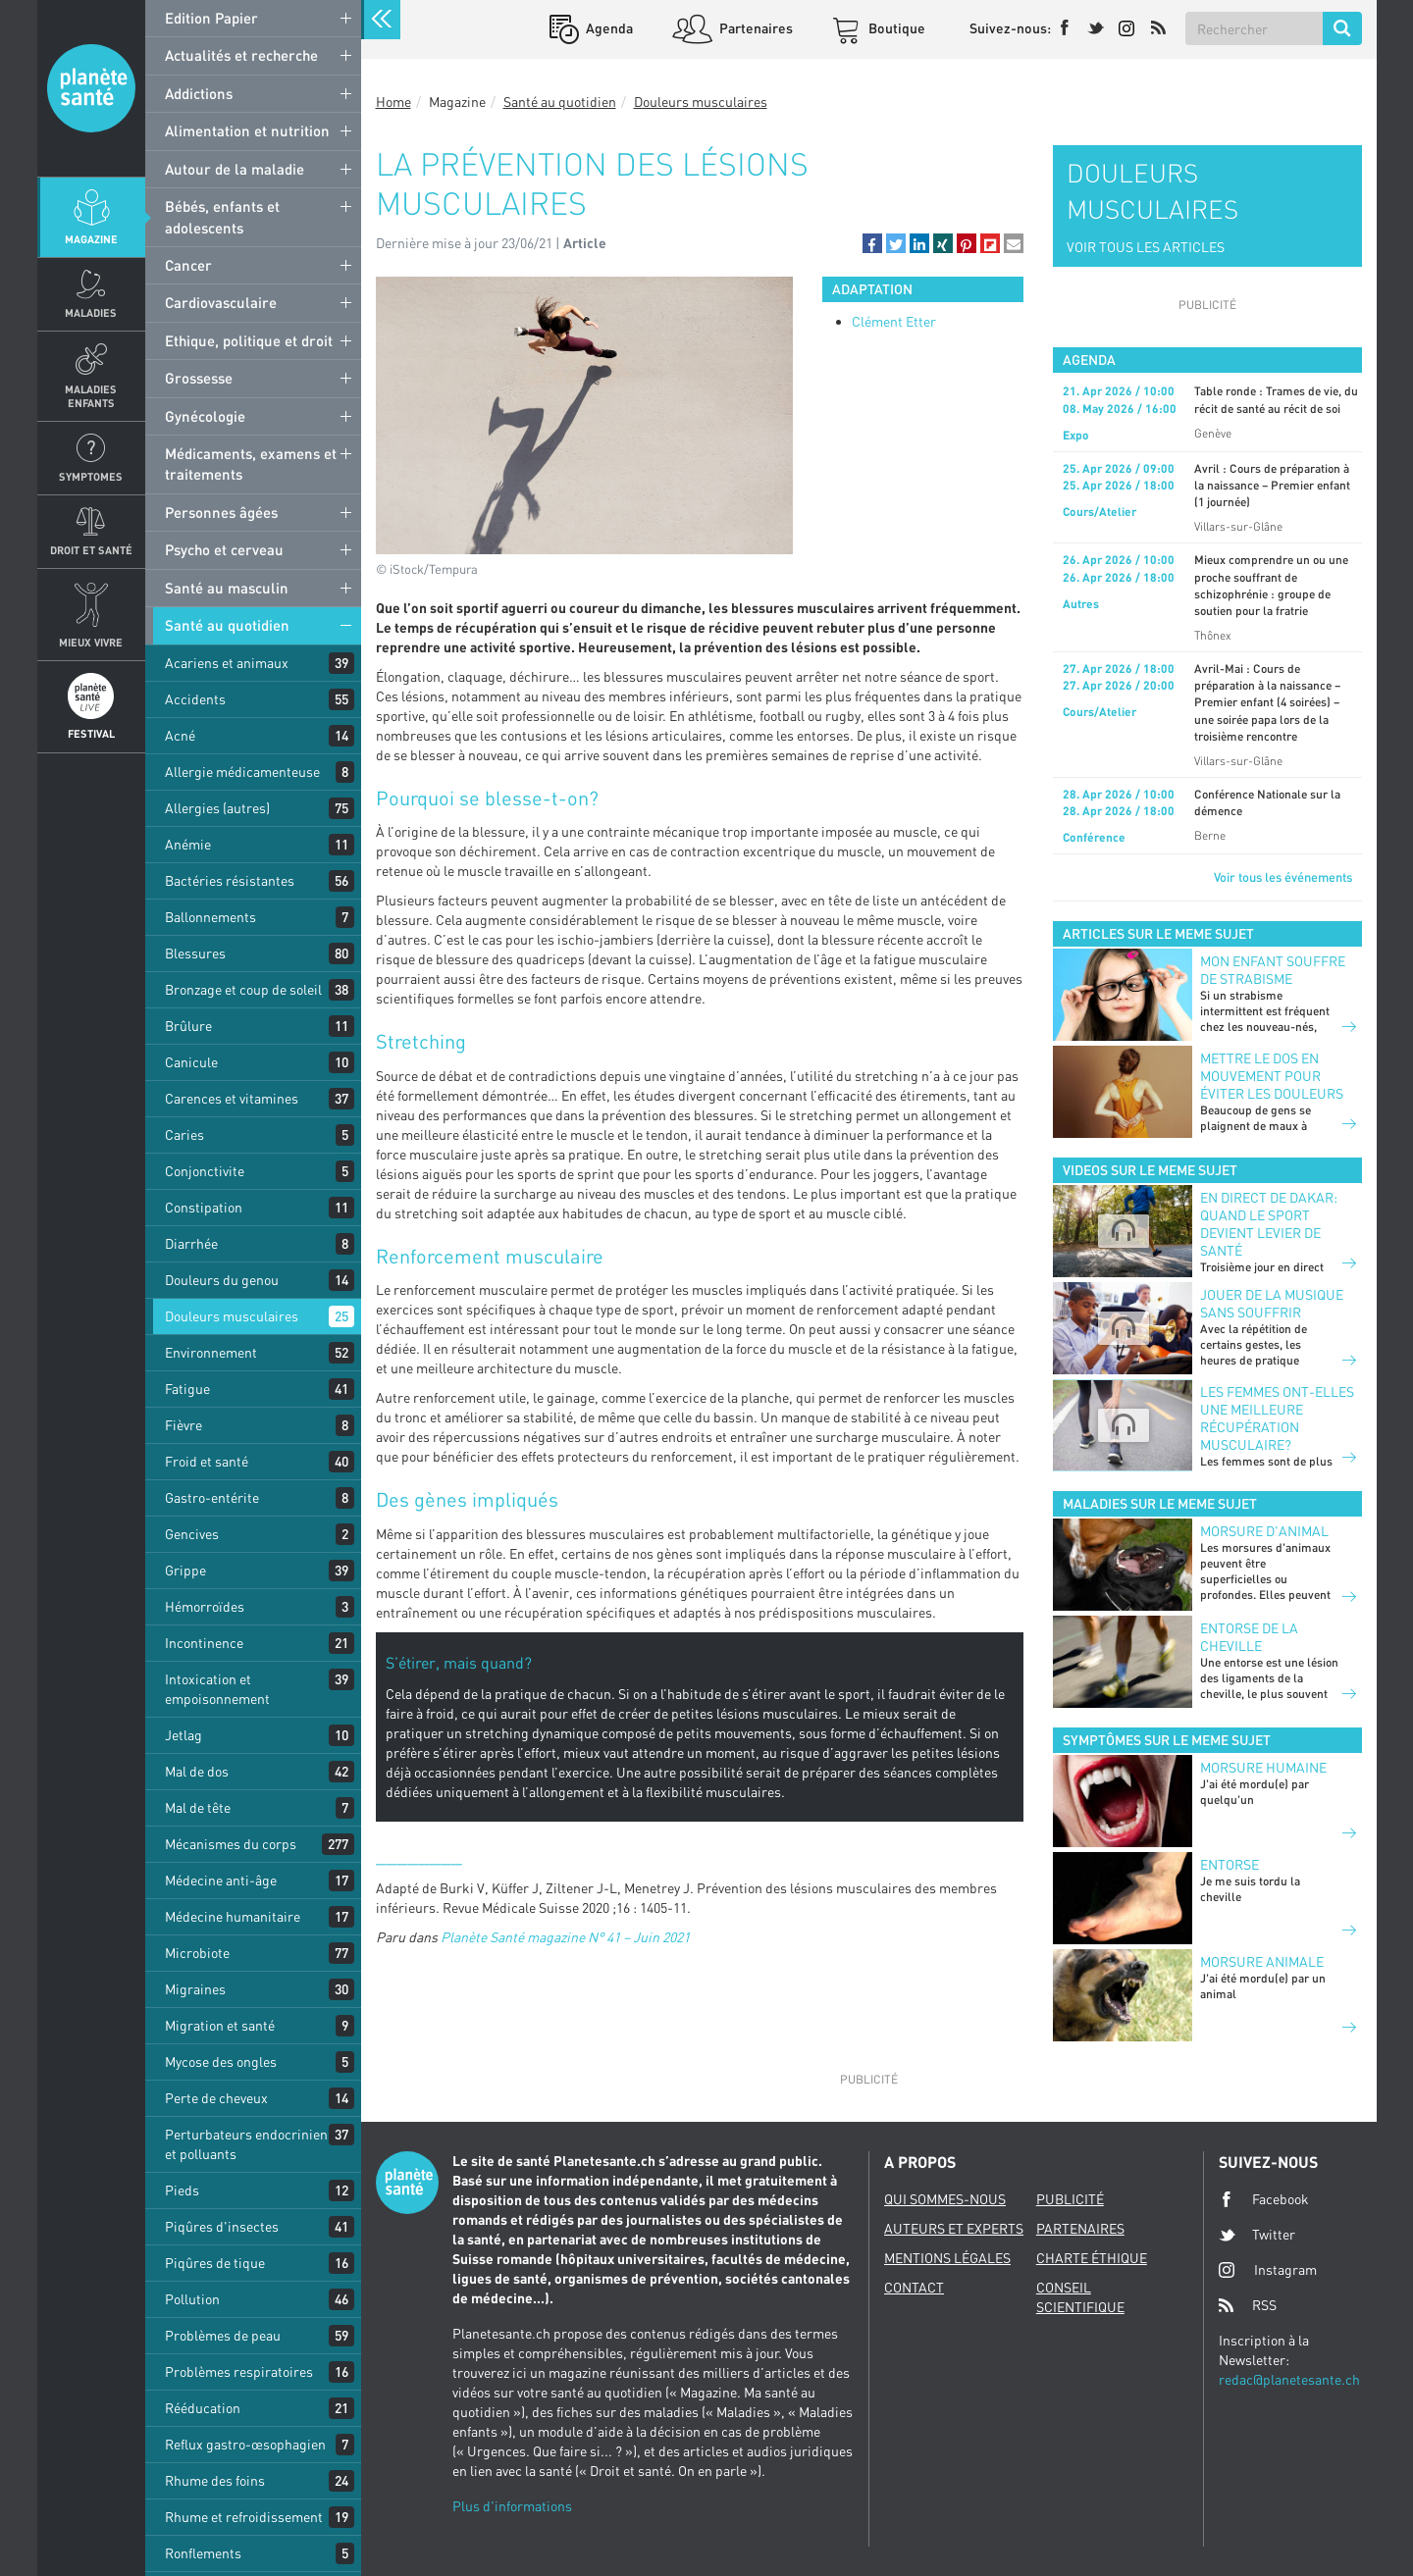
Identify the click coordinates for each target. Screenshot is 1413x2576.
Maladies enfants (91, 395)
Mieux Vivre (91, 642)
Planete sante (91, 88)
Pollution (192, 2299)
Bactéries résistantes (229, 880)
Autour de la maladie (234, 169)
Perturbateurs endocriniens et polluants (250, 2144)
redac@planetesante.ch (1289, 2379)
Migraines (195, 1989)
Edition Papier (211, 17)
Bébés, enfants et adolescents (222, 216)
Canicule (191, 1062)
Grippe (185, 1570)
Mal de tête (198, 1807)
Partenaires (754, 28)
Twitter (1257, 2234)
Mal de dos (197, 1771)
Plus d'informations (512, 2506)
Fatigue (187, 1388)
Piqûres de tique (215, 2262)
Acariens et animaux (226, 662)
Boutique (895, 28)
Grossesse (199, 377)
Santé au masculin (226, 587)
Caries (184, 1134)
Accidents (195, 699)
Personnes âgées (221, 512)
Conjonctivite (204, 1170)
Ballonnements (210, 916)
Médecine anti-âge (221, 1880)
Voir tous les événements (1283, 877)
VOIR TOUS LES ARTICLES (1146, 246)
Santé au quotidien (227, 625)
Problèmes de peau (223, 2335)
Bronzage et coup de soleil (243, 989)
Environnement (211, 1352)
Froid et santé (206, 1461)
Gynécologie (205, 416)
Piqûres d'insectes (222, 2226)
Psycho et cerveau (224, 549)
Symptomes (91, 476)
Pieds (182, 2190)
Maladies (91, 312)
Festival (91, 733)
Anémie (188, 844)
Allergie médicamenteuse (242, 771)
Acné (180, 735)
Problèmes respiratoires (239, 2371)
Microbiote (197, 1952)
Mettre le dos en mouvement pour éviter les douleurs (1271, 1076)
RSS (1248, 2305)
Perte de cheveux (216, 2097)
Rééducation (202, 2407)
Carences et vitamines (231, 1098)
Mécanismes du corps (230, 1843)
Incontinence (204, 1642)
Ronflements (203, 2553)
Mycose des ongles (221, 2061)
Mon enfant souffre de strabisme (1272, 970)
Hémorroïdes (204, 1606)
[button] (872, 243)
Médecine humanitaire (232, 1916)
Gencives (192, 1533)
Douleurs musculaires (231, 1316)
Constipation (203, 1207)
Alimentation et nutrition (247, 130)
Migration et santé (220, 2025)
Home (393, 101)
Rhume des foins (215, 2480)
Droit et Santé (91, 549)
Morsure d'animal (1264, 1530)
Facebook (1264, 2199)
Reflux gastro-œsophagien (245, 2444)
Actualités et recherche (241, 55)
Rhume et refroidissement (244, 2516)
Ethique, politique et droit (249, 340)
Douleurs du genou (222, 1279)
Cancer (188, 265)
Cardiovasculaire (221, 302)
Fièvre (183, 1425)
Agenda (608, 28)
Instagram (1268, 2269)
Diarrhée (191, 1243)
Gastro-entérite (212, 1497)
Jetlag (183, 1734)
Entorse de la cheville (1249, 1637)
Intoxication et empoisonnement (217, 1689)
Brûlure (188, 1025)
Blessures (195, 953)
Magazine (91, 238)
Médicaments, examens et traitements (251, 463)
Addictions (199, 93)
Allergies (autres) (217, 807)
